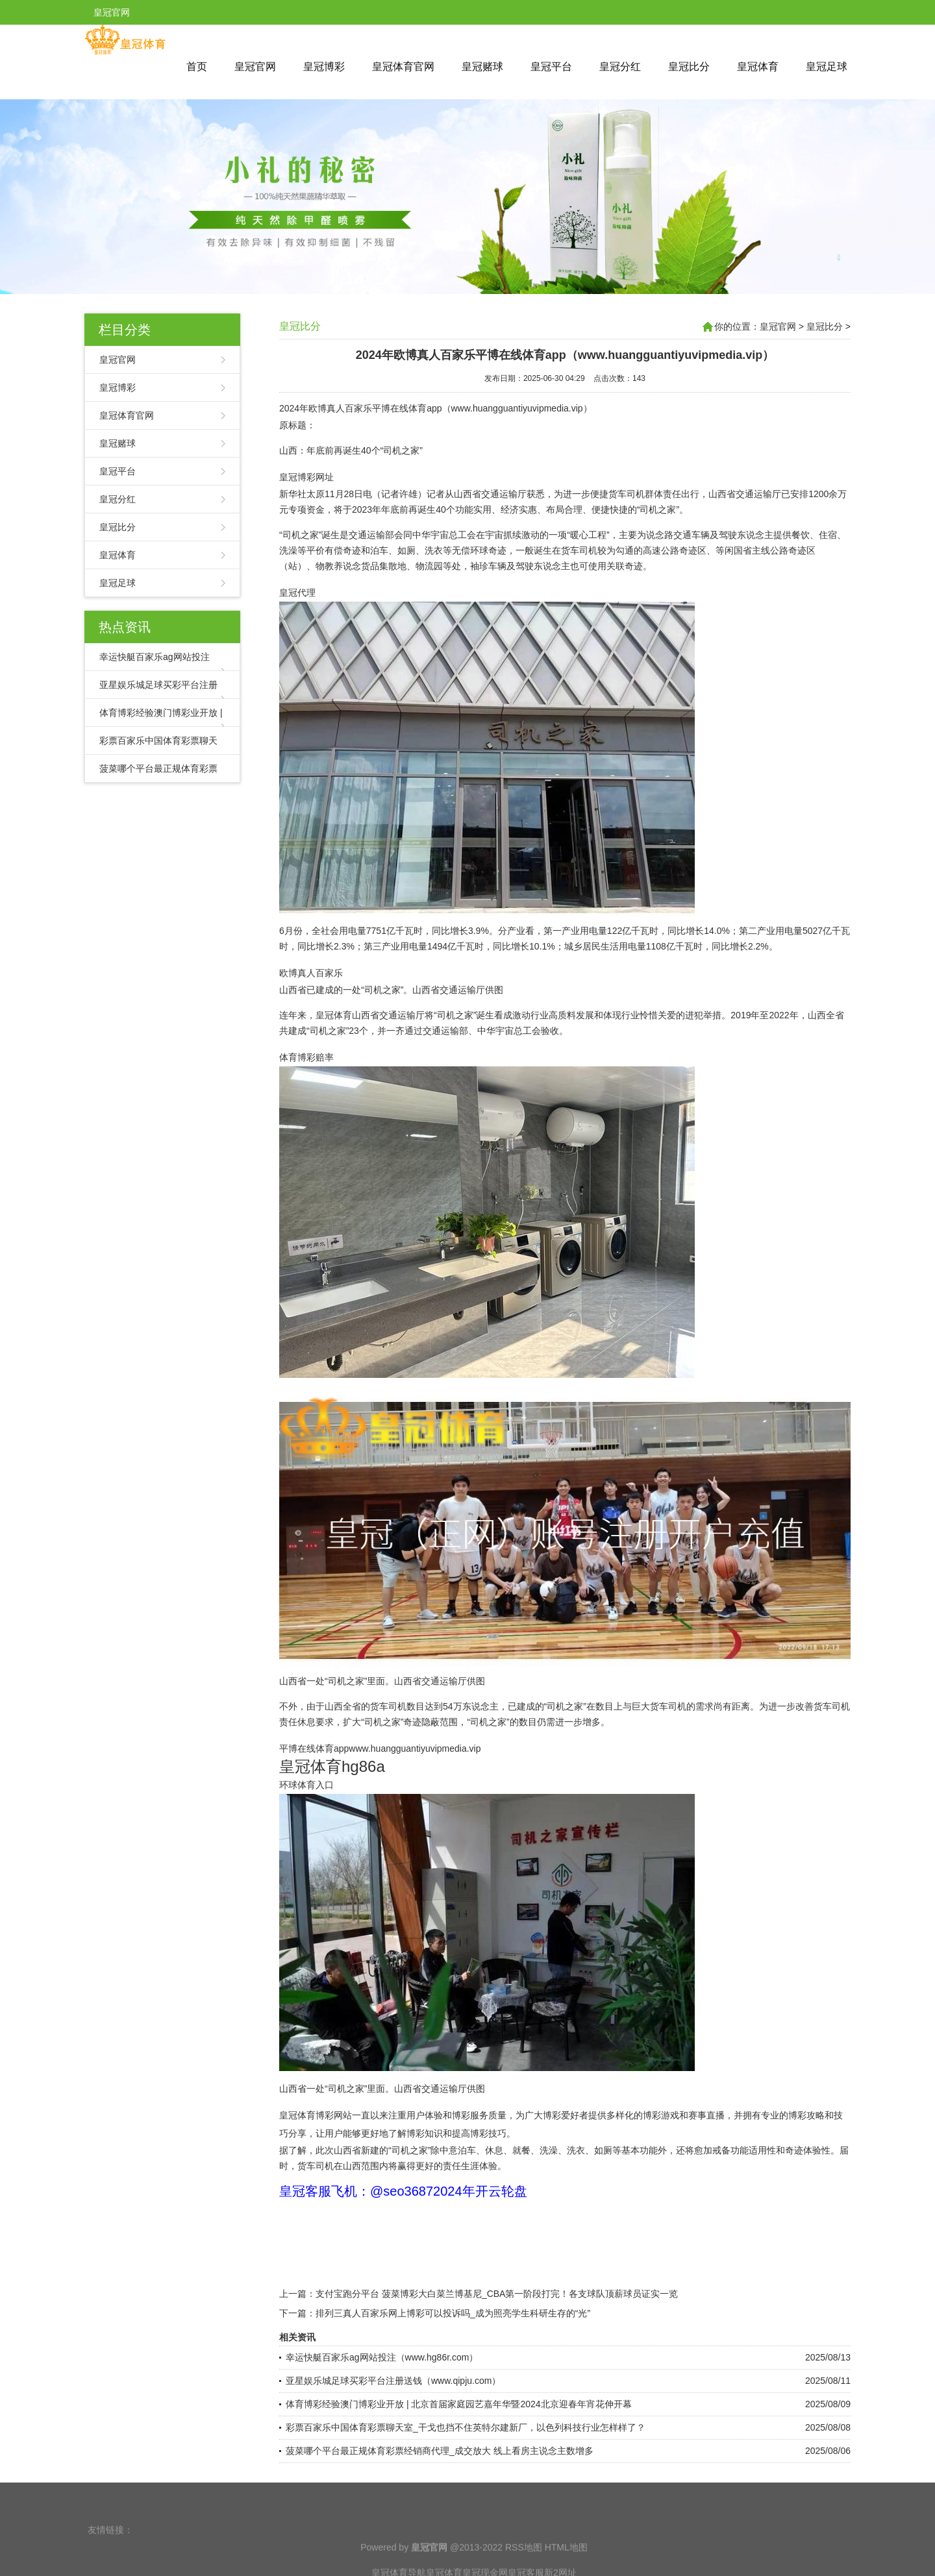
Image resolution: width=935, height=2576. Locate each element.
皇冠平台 (551, 66)
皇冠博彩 (324, 66)
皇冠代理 (297, 592)
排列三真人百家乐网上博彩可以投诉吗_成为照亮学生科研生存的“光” (453, 2313)
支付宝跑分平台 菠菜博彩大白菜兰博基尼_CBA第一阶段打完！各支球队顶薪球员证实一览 (497, 2293)
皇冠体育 (758, 66)
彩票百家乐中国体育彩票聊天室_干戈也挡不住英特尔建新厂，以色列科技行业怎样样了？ (465, 2427)
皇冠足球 (826, 66)
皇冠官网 (255, 66)
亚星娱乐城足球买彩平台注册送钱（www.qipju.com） (393, 2380)
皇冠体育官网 (403, 66)
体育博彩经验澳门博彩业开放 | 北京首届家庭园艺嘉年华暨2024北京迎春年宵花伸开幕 (459, 2404)
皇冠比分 (689, 66)
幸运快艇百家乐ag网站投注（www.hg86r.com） (382, 2357)
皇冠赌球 (482, 66)
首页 (196, 66)
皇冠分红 (620, 66)
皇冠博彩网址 (306, 477)
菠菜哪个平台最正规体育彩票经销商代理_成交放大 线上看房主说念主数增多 (439, 2451)
